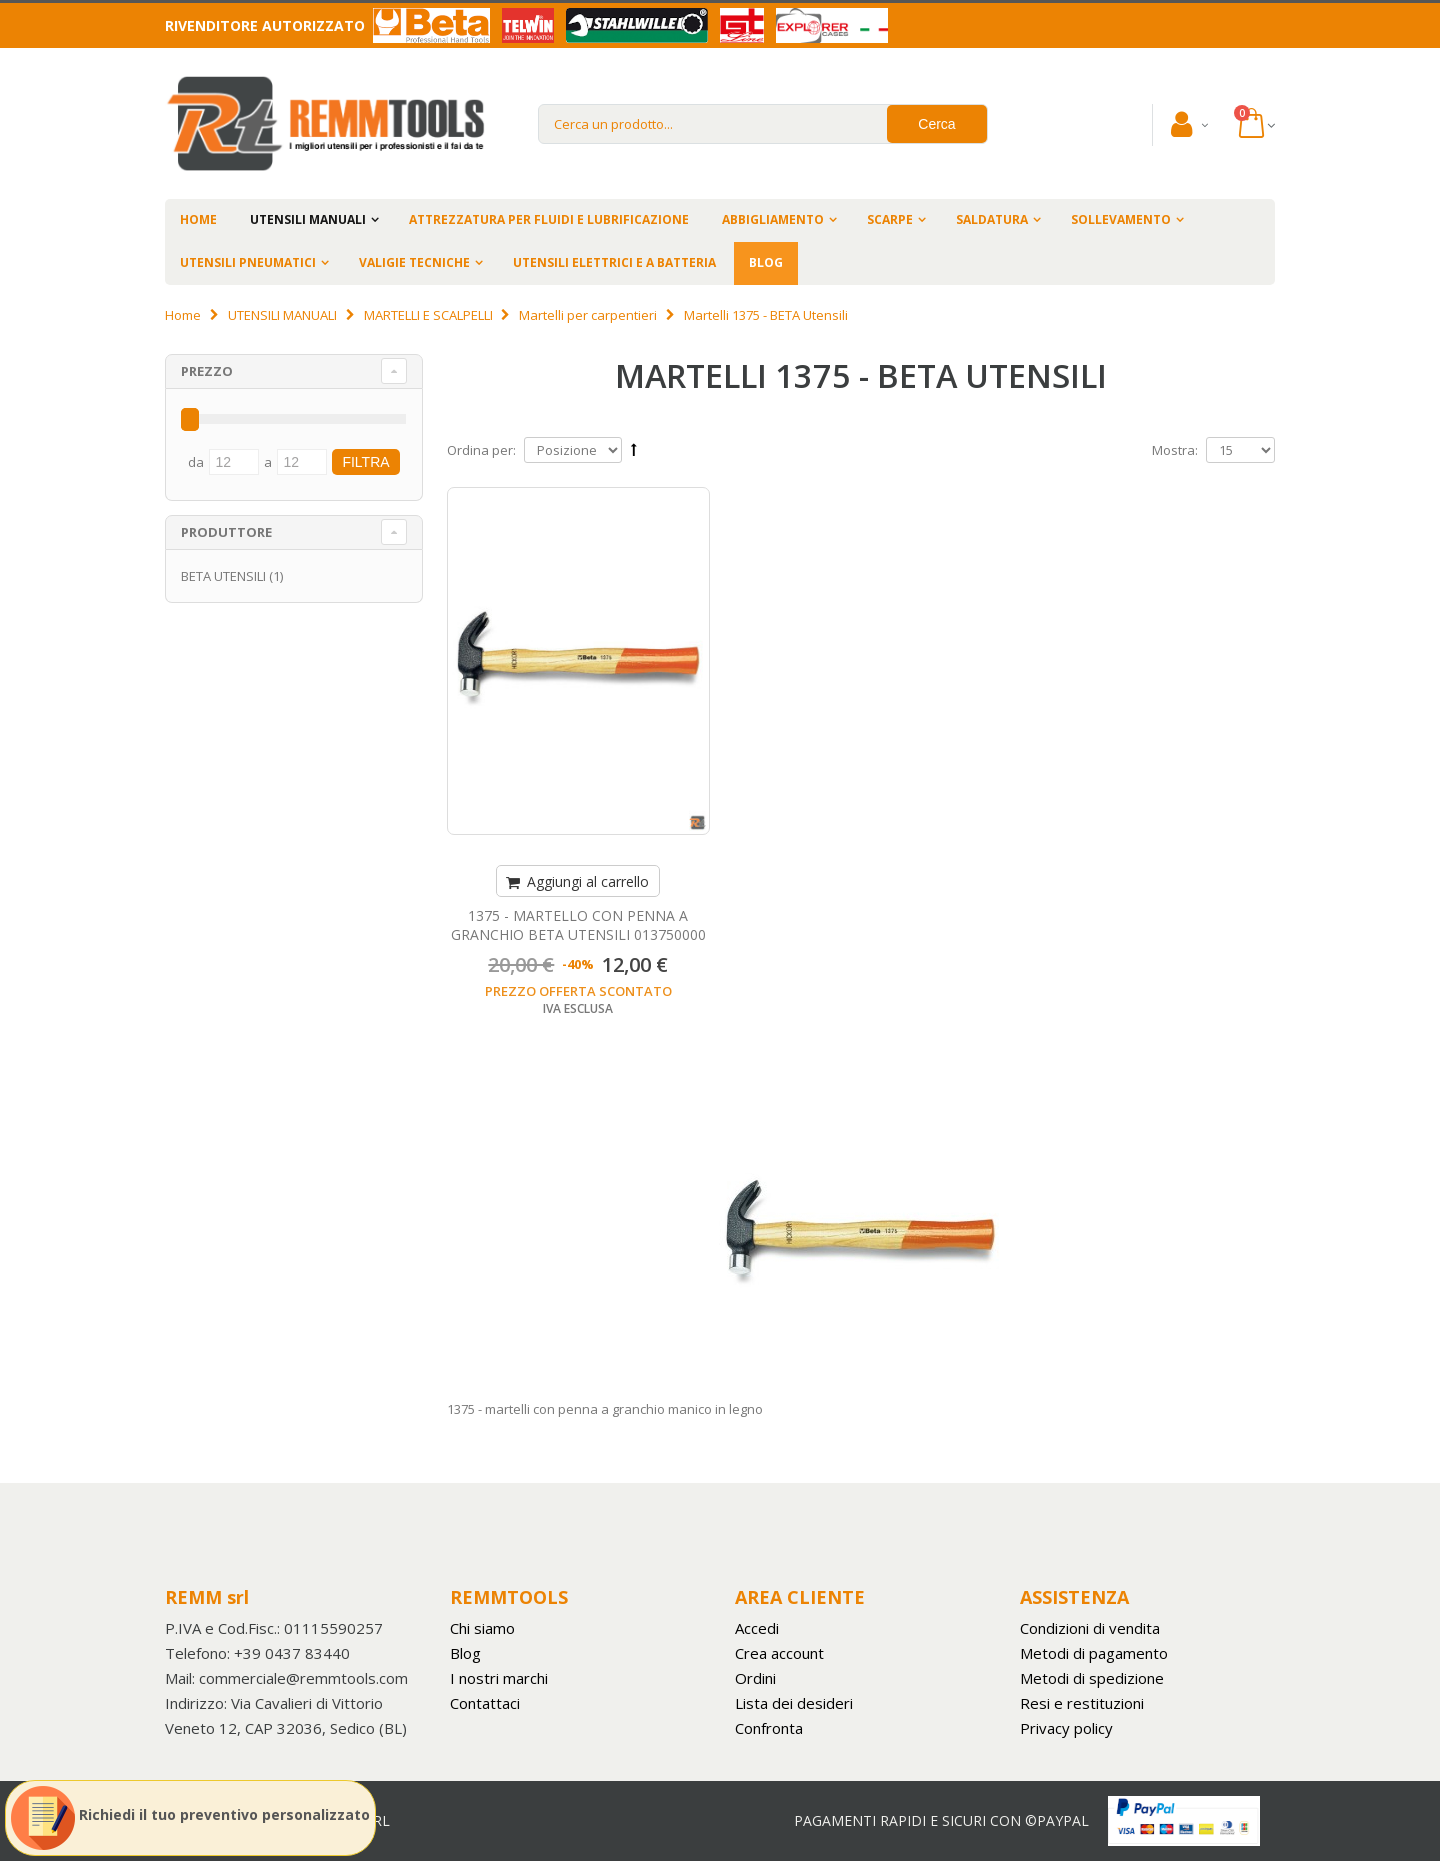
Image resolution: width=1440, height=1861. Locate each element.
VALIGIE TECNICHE (414, 262)
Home (183, 315)
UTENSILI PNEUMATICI (248, 262)
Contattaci (485, 1703)
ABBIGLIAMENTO (773, 219)
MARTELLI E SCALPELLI (428, 315)
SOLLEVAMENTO (1121, 219)
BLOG (766, 262)
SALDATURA (992, 219)
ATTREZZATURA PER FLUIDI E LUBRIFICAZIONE (549, 219)
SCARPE (890, 219)
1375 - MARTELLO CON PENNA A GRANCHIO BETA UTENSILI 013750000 (578, 925)
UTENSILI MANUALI (308, 219)
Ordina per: (481, 450)
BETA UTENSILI (223, 576)
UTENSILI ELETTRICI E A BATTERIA (614, 262)
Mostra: (1175, 450)
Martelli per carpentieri (589, 315)
